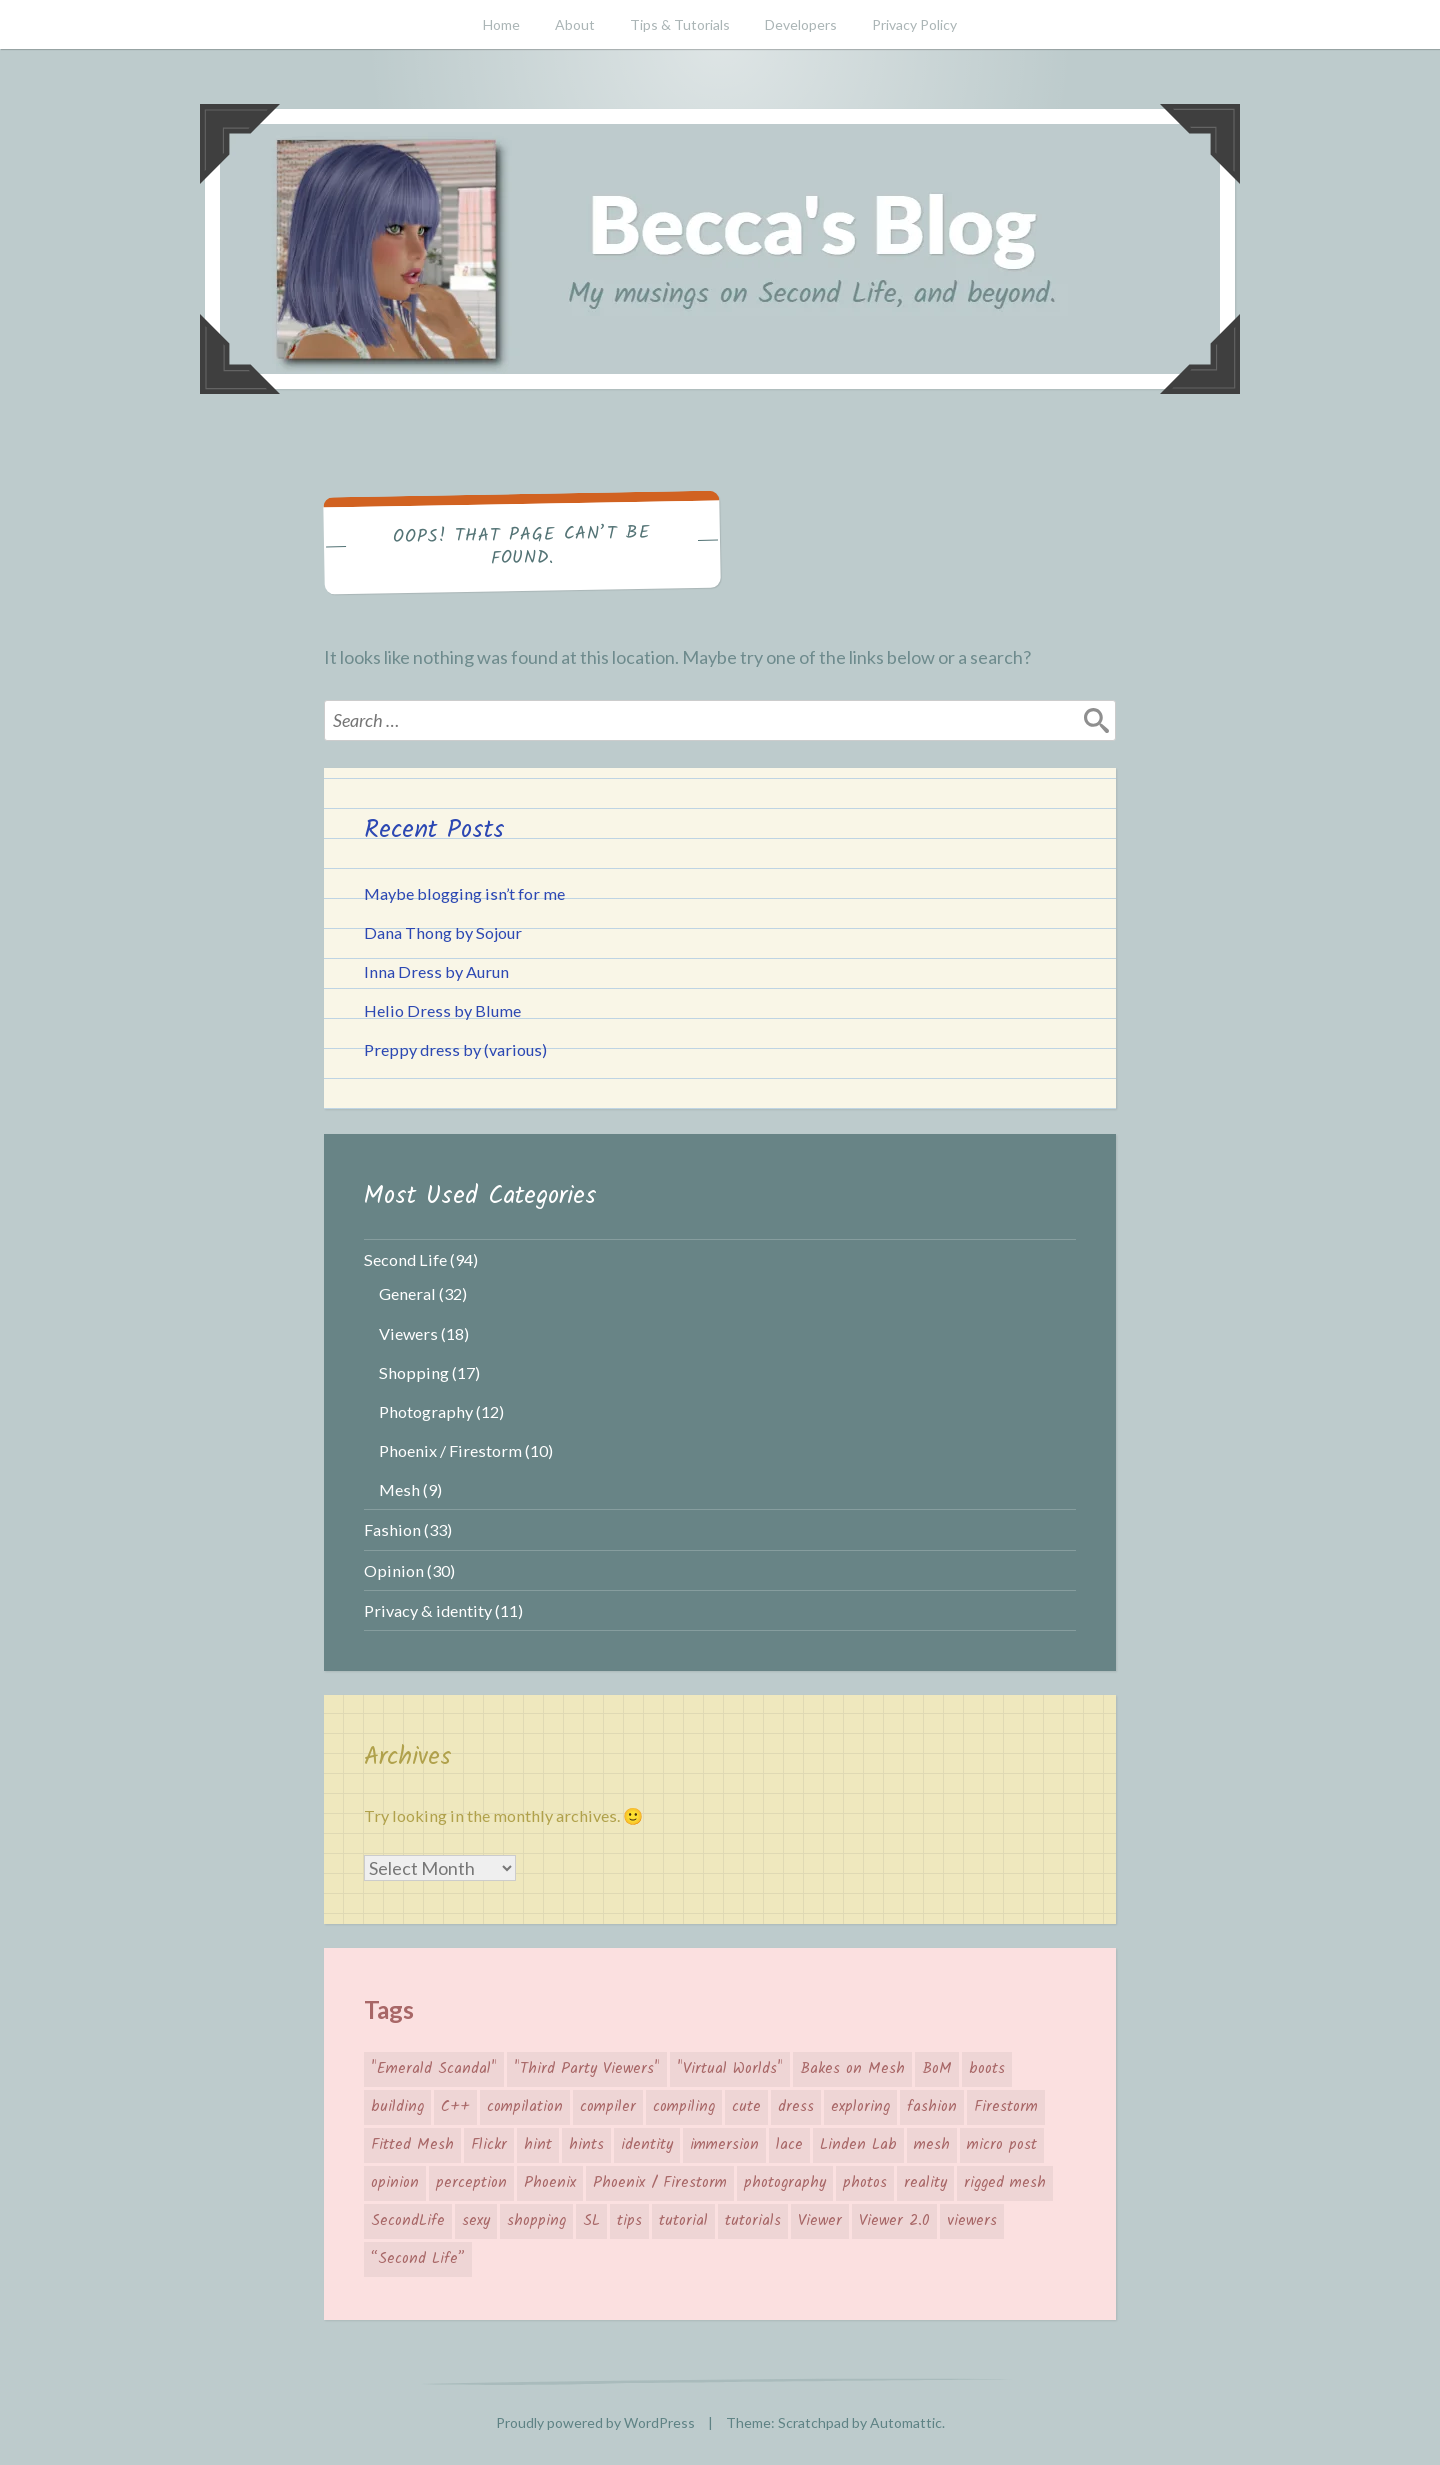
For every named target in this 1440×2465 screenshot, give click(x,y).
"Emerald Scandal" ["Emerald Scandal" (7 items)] (434, 2069)
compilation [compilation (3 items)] (525, 2107)
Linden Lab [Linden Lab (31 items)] (858, 2145)
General (407, 1293)
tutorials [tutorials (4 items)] (753, 2221)
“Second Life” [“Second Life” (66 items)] (418, 2259)
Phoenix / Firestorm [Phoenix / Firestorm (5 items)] (660, 2183)
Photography (426, 1411)
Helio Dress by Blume (442, 1010)
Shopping (414, 1372)
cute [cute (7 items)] (746, 2107)
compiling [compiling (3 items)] (684, 2107)
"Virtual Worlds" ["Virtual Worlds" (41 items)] (730, 2069)
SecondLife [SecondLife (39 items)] (408, 2221)
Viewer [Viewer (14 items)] (820, 2221)
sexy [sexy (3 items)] (476, 2221)
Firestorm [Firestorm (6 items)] (1006, 2107)
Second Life (405, 1259)
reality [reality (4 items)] (925, 2183)
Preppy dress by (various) (455, 1049)
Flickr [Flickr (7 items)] (489, 2145)
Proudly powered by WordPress (595, 2422)
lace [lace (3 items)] (789, 2145)
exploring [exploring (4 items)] (860, 2107)
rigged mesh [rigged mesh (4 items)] (1005, 2183)
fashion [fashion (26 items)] (932, 2107)
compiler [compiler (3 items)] (608, 2107)
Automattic (906, 2422)
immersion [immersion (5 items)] (724, 2145)
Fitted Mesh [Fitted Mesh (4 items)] (412, 2145)
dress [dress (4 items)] (796, 2107)
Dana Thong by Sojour (443, 932)
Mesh (399, 1489)
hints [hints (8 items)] (586, 2145)
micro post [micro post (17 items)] (1002, 2145)
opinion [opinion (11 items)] (395, 2183)
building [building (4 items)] (397, 2107)
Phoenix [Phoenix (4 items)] (550, 2183)
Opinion (394, 1570)
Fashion (392, 1529)
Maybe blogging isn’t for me (464, 893)
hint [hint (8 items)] (538, 2145)
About (575, 24)
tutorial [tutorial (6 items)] (683, 2221)
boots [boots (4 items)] (987, 2069)
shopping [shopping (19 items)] (536, 2221)
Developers (801, 24)
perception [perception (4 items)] (471, 2183)
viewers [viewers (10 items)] (972, 2221)
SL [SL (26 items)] (591, 2221)
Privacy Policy (914, 24)
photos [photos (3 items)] (865, 2183)
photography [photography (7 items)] (785, 2183)
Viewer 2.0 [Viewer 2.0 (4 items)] (894, 2221)
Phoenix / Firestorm (450, 1450)
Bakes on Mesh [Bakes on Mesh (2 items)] (852, 2069)
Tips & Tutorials (680, 24)
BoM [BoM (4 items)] (937, 2069)
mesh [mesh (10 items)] (932, 2145)
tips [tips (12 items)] (629, 2221)
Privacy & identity (428, 1610)
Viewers (408, 1333)
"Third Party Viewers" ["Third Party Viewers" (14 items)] (587, 2069)
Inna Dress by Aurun (436, 971)
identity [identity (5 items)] (647, 2145)
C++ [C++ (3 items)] (455, 2107)
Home (501, 24)
